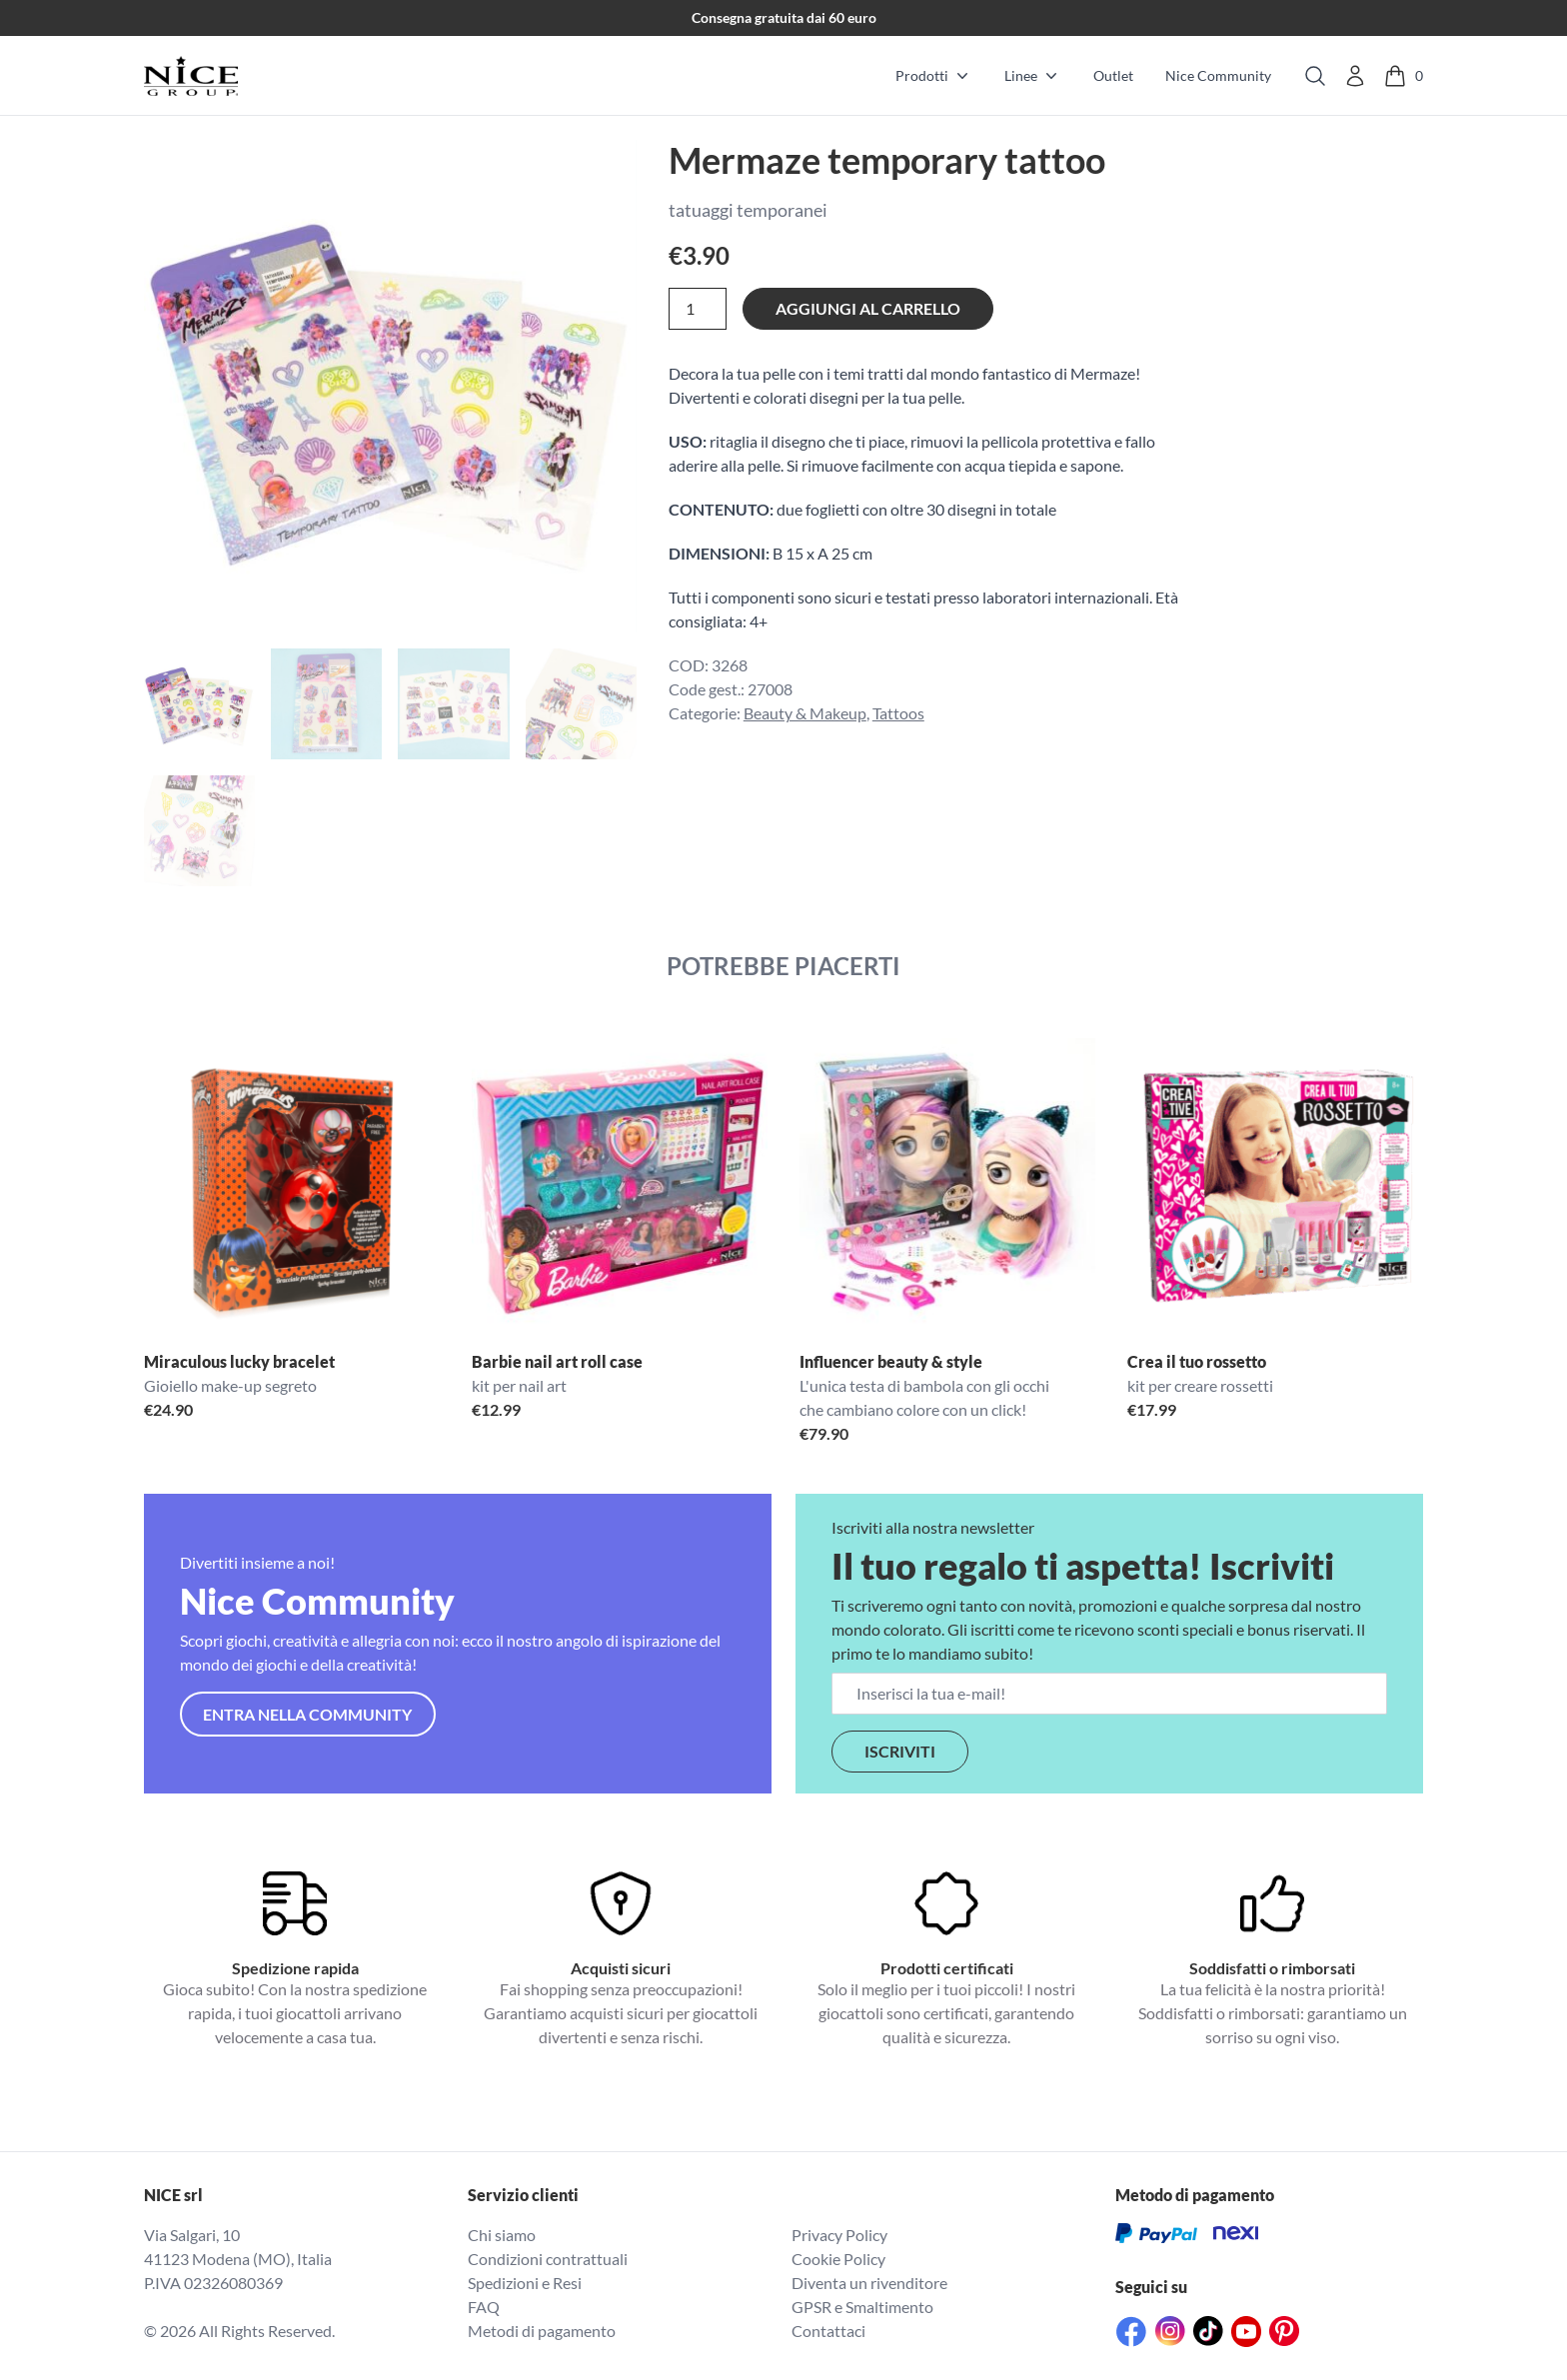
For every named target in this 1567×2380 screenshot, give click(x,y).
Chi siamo (502, 2234)
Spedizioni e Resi (525, 2282)
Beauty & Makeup (805, 712)
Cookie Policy (838, 2258)
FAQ (484, 2306)
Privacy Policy (839, 2234)
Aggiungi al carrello (868, 308)
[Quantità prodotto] (698, 309)
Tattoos (898, 712)
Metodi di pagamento (542, 2330)
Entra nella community (307, 1714)
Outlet (1113, 75)
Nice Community (1218, 75)
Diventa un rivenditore (869, 2282)
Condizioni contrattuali (548, 2258)
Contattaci (828, 2330)
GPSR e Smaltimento (862, 2306)
